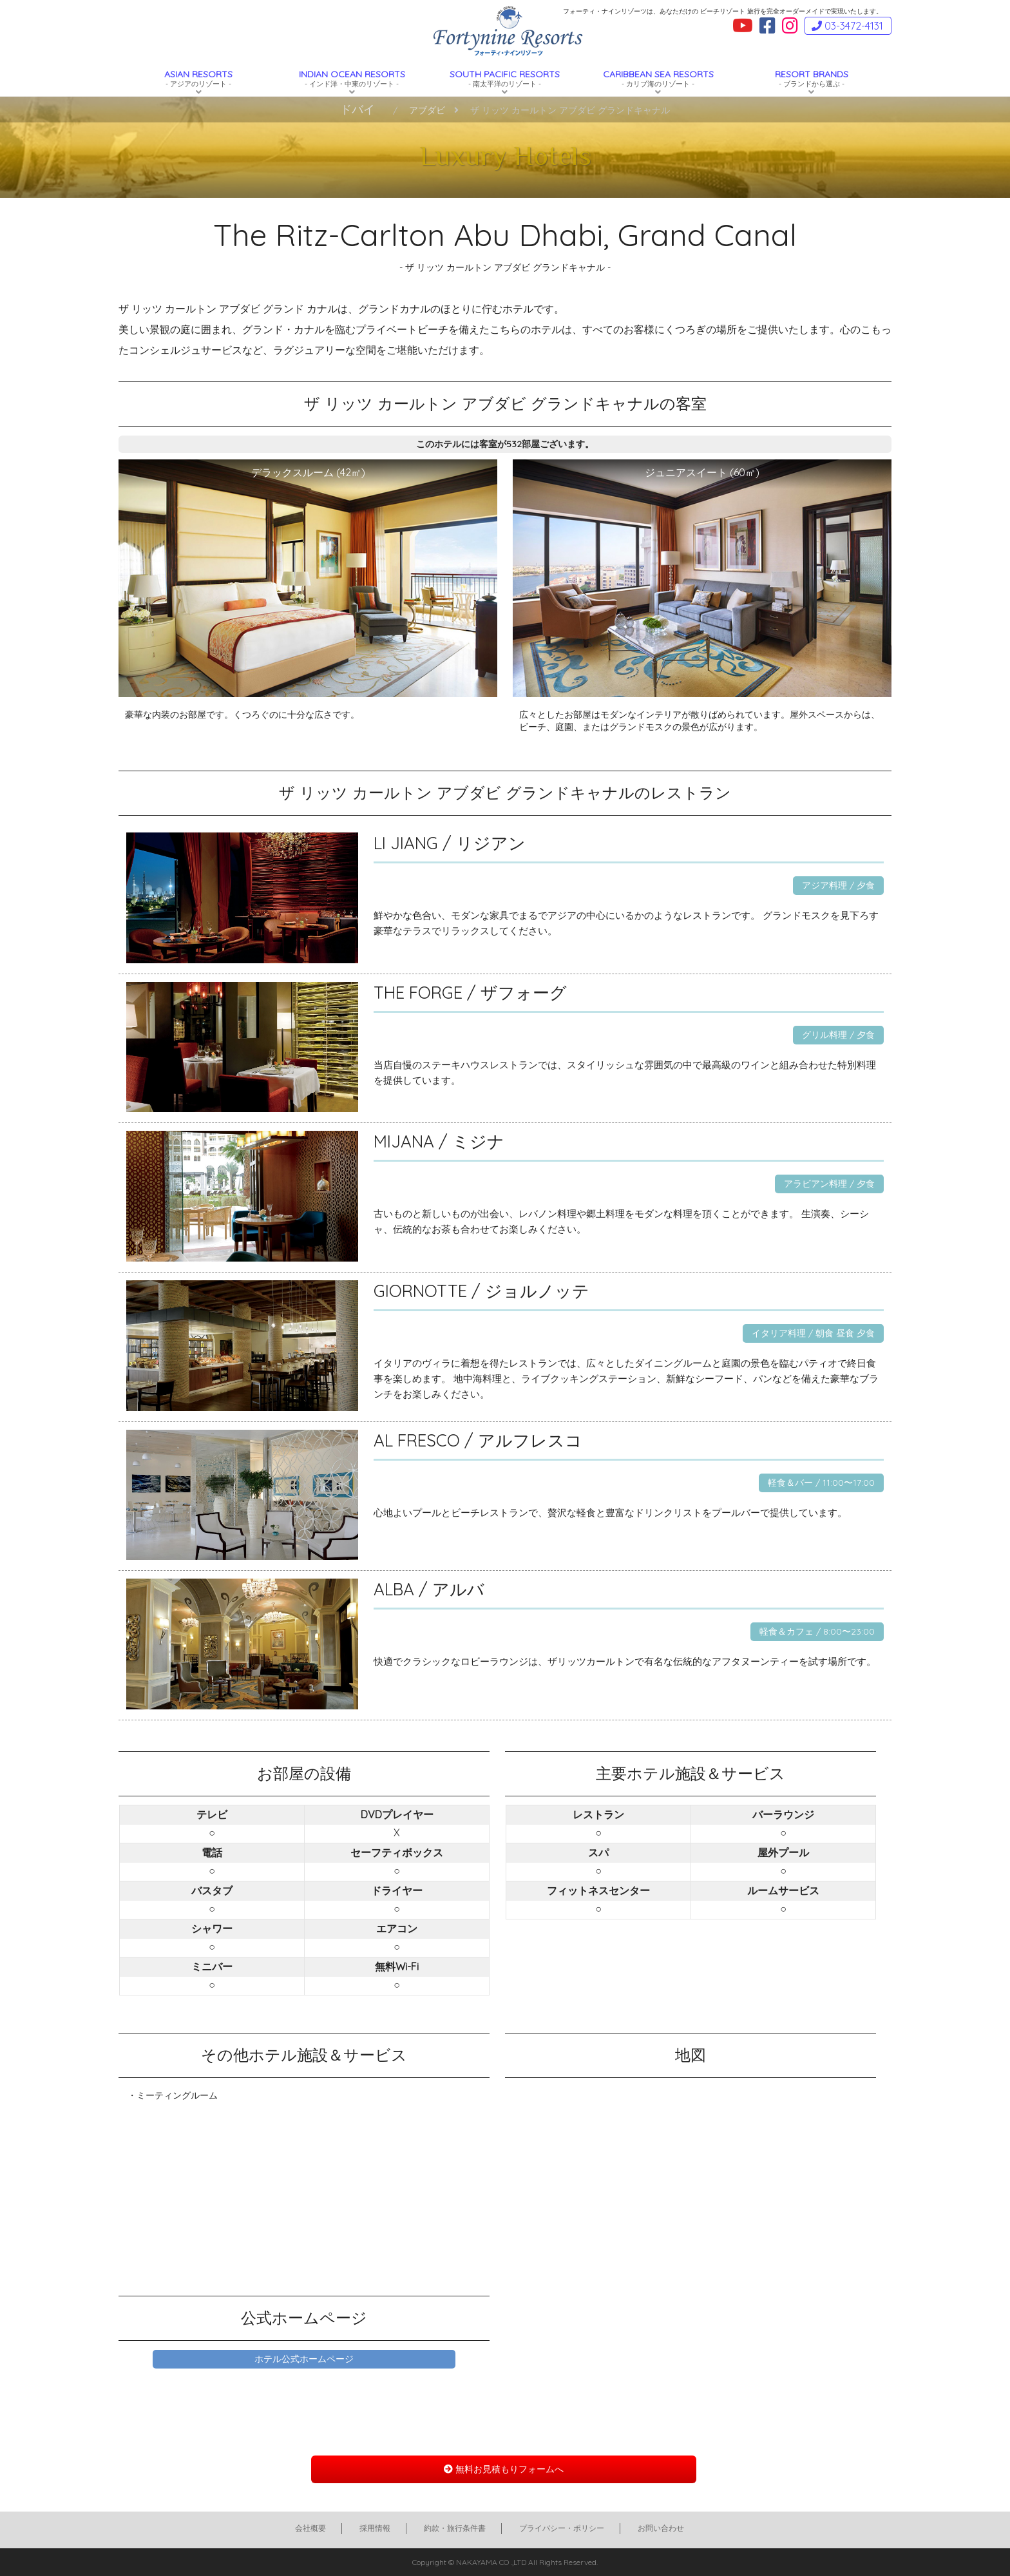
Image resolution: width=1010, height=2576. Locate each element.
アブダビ (427, 110)
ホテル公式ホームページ (304, 2359)
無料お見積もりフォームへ (504, 2469)
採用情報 (374, 2528)
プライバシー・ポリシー (561, 2528)
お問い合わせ (661, 2528)
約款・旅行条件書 (455, 2528)
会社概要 (310, 2528)
